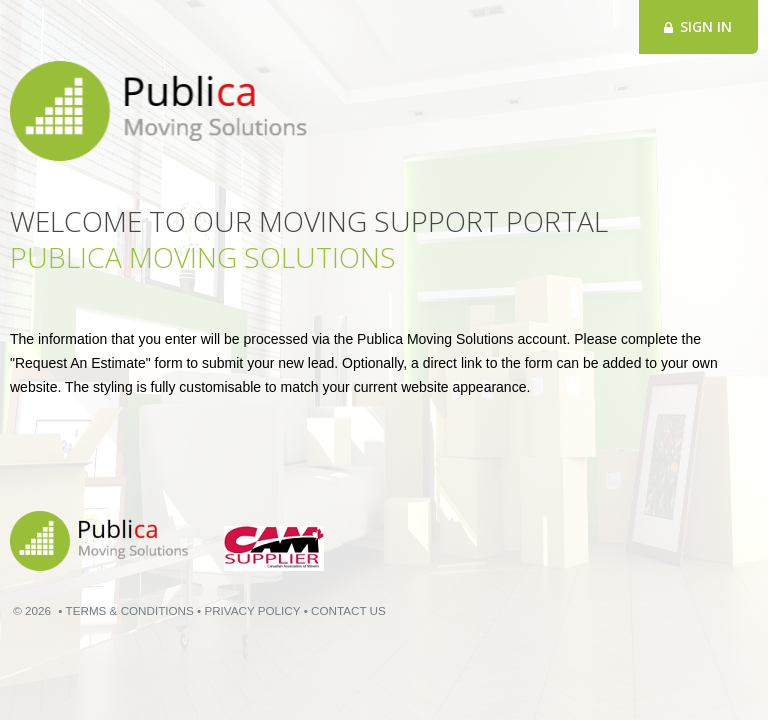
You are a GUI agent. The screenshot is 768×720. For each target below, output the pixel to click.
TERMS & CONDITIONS (130, 610)
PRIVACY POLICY (252, 610)
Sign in (698, 26)
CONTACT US (348, 610)
